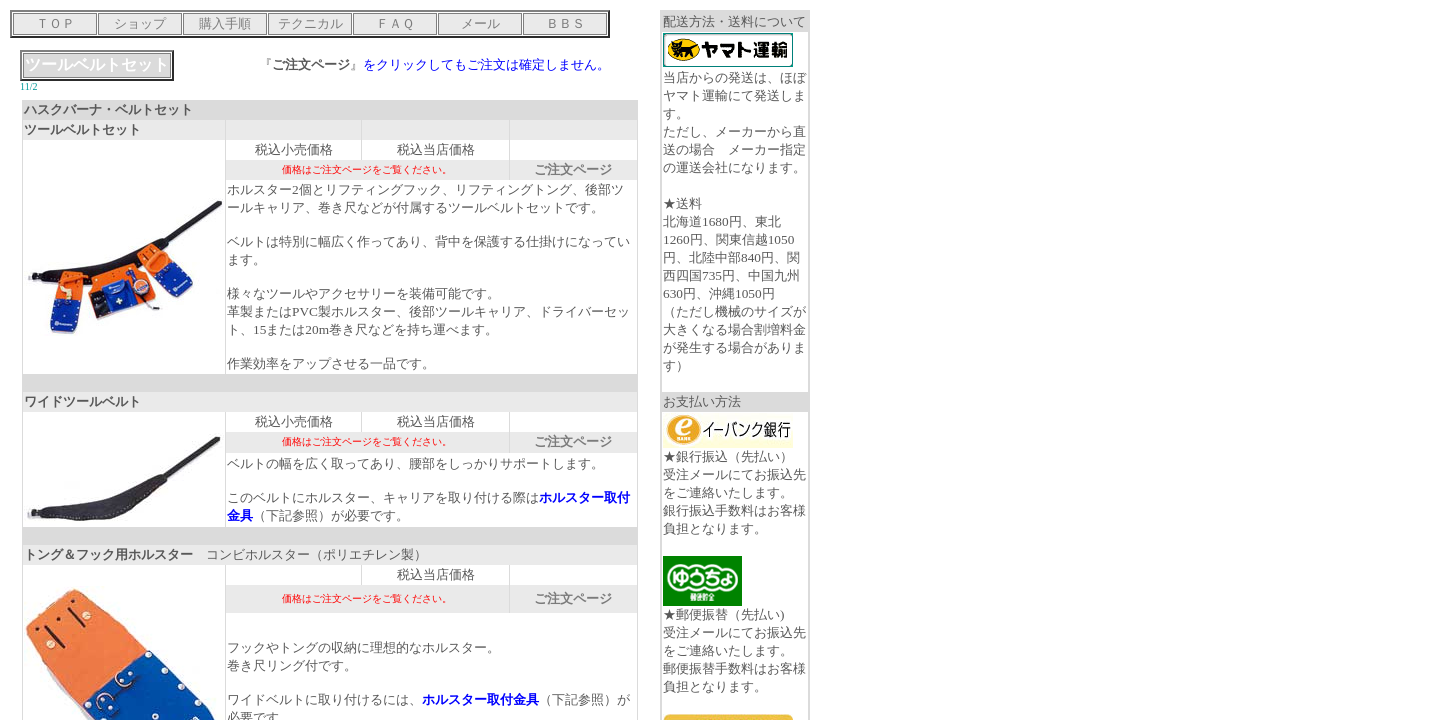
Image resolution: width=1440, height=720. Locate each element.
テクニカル (310, 23)
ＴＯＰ (55, 23)
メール (480, 23)
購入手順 (225, 23)
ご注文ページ (573, 169)
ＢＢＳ (565, 23)
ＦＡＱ (395, 23)
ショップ (140, 23)
